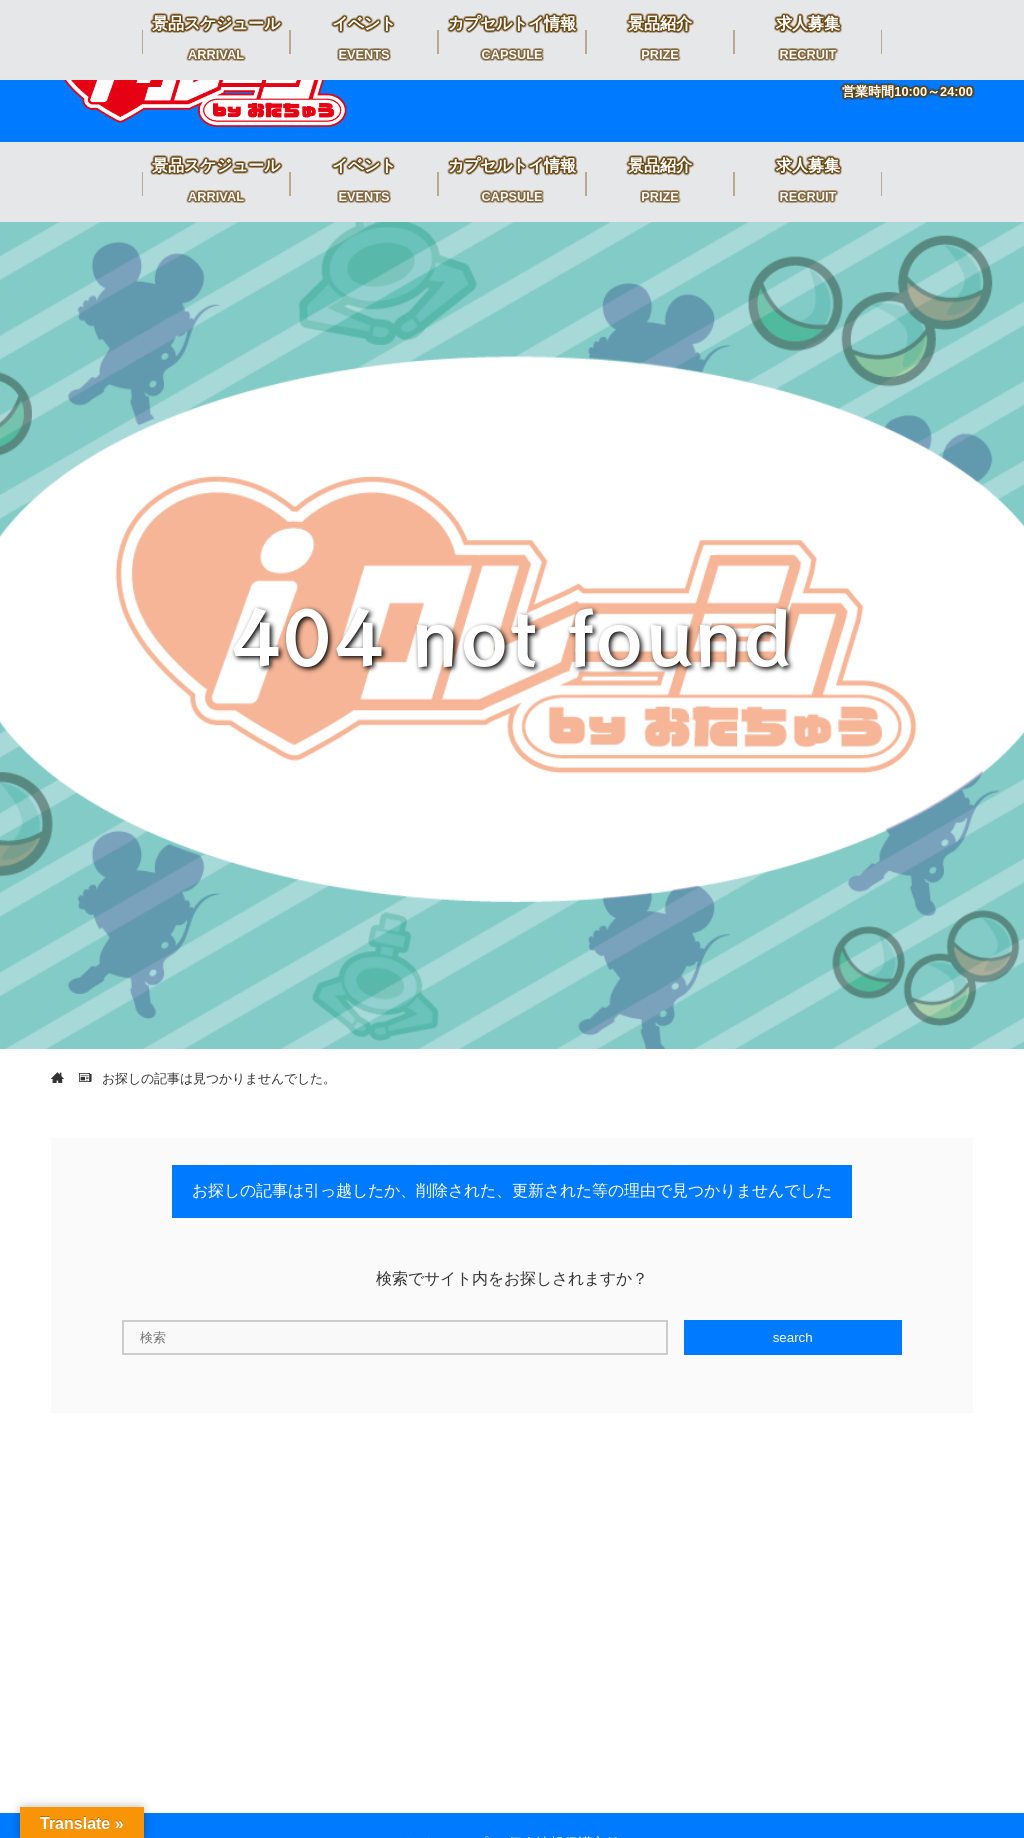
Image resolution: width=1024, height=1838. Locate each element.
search (793, 1337)
